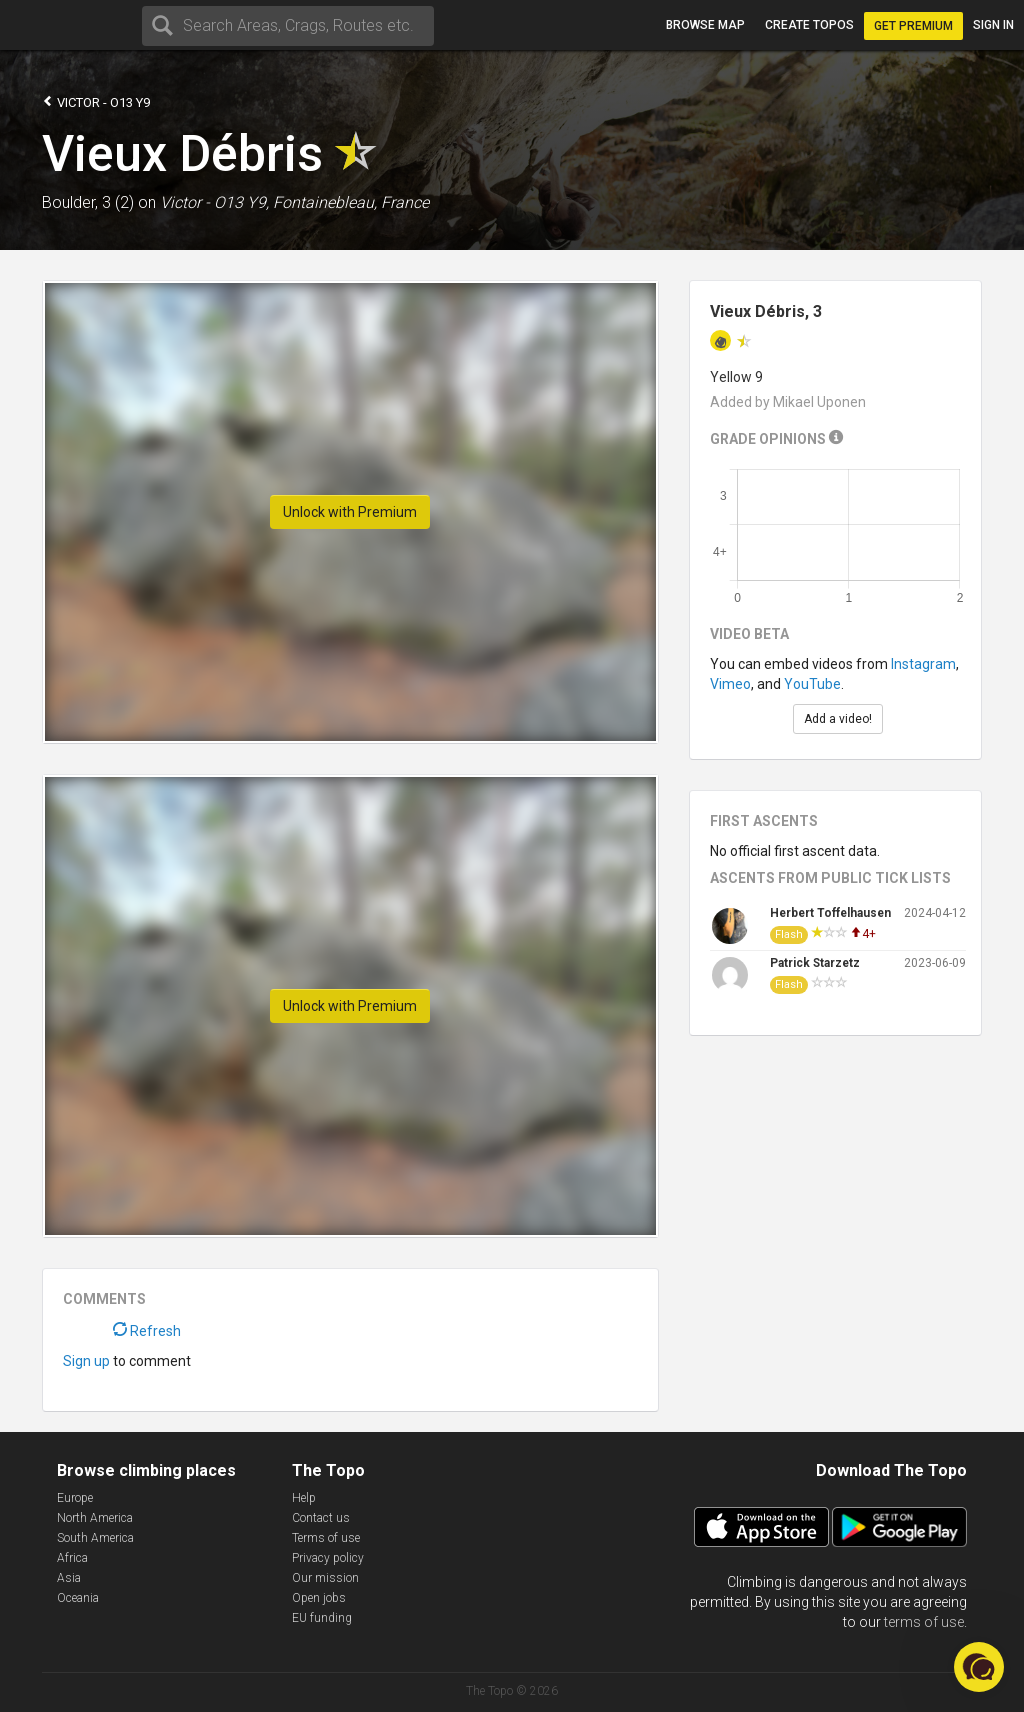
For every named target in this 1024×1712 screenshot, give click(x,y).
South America (95, 1538)
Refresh (147, 1331)
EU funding (322, 1618)
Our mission (325, 1578)
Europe (75, 1498)
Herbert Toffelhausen (830, 913)
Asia (69, 1578)
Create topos (809, 25)
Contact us (321, 1518)
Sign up (86, 1361)
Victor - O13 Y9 (96, 101)
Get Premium (913, 26)
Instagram (923, 664)
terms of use (924, 1622)
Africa (72, 1558)
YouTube (812, 684)
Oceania (78, 1598)
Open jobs (319, 1598)
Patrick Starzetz (815, 963)
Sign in (993, 25)
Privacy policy (328, 1558)
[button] (979, 1667)
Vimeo (730, 684)
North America (95, 1518)
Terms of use (326, 1538)
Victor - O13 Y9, (214, 202)
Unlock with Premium (350, 512)
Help (304, 1498)
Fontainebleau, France (351, 202)
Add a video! (838, 719)
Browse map (705, 25)
